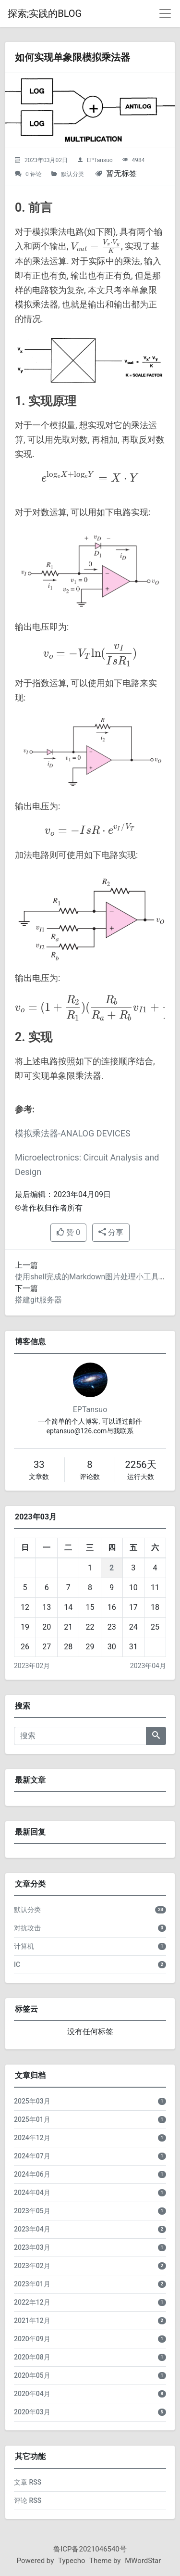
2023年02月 (32, 1666)
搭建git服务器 (38, 1299)
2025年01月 (32, 2119)
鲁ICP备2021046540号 (90, 2549)
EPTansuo (100, 160)
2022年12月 (32, 2302)
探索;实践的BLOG (45, 13)
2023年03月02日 (46, 160)
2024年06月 (32, 2174)
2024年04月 (32, 2192)
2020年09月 (32, 2339)
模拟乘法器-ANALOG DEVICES (73, 1133)
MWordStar (143, 2560)
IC (17, 1964)
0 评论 (33, 174)
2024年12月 (32, 2138)
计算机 (24, 1946)
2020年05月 (32, 2375)
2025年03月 (32, 2101)
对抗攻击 (27, 1928)
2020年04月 (32, 2393)
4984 (138, 160)
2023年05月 (32, 2211)
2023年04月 (148, 1666)
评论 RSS (27, 2500)
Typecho (71, 2560)
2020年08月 (32, 2357)
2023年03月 (32, 2247)
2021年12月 (32, 2320)
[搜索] (80, 1736)
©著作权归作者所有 (49, 1207)
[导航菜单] (165, 13)
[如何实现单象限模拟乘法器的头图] (90, 110)
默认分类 (72, 174)
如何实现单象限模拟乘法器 (72, 57)
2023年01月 (32, 2284)
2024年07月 (32, 2156)
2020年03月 (32, 2412)
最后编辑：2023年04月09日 (63, 1194)
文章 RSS (27, 2482)
